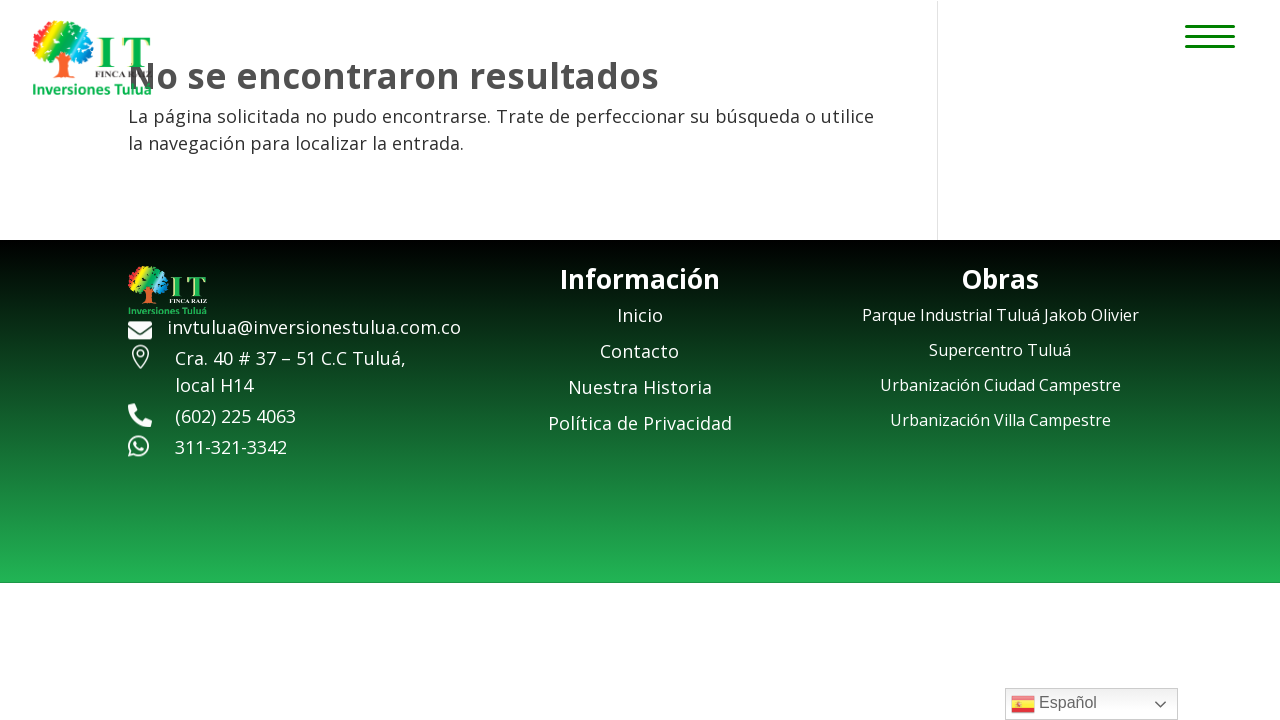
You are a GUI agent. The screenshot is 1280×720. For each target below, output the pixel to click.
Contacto (639, 351)
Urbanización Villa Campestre (1000, 420)
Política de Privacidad (640, 423)
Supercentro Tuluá (1000, 350)
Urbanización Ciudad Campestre (1000, 385)
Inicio (640, 315)
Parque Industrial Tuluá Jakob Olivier (1000, 315)
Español (1054, 704)
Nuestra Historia (640, 387)
